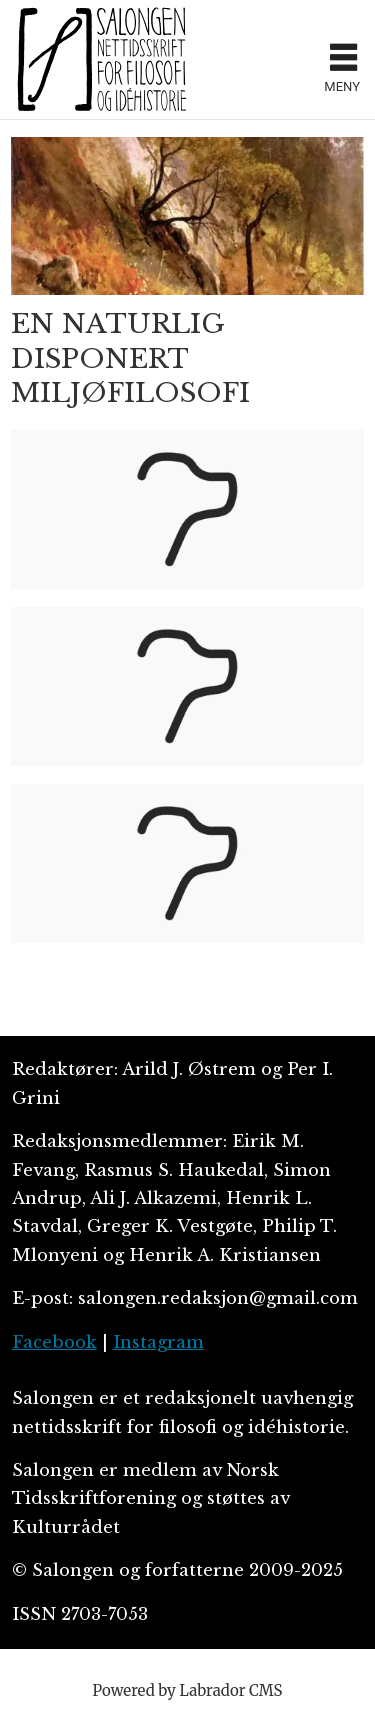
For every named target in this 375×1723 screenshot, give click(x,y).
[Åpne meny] (343, 59)
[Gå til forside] (102, 59)
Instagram (158, 1342)
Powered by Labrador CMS (188, 1690)
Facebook (54, 1342)
